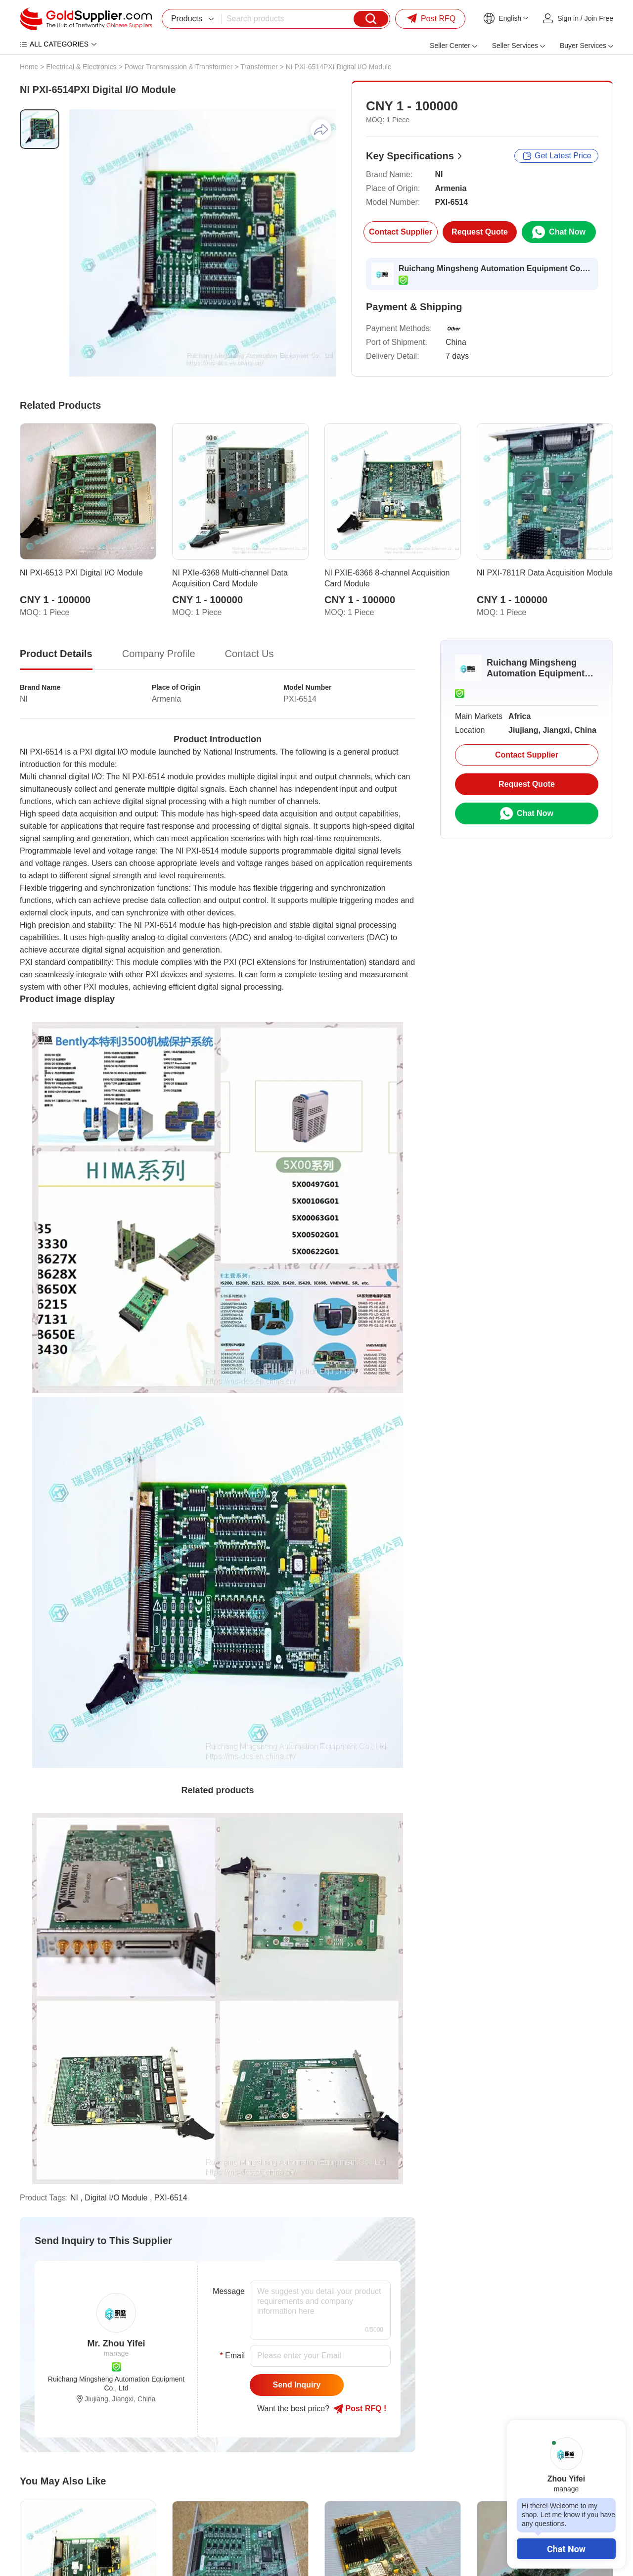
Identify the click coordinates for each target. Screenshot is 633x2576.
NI (74, 2198)
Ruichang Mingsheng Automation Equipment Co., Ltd (495, 268)
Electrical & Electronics (81, 67)
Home (29, 67)
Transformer (259, 67)
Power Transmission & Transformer (179, 67)
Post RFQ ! (359, 2409)
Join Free (599, 18)
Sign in (568, 18)
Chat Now (566, 2549)
